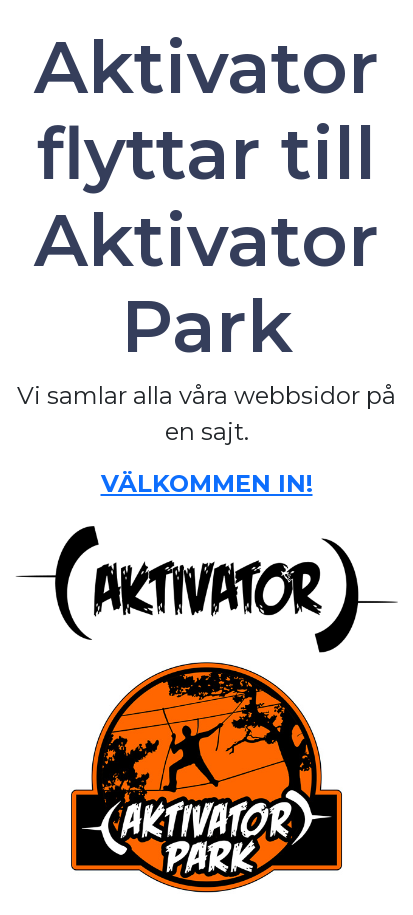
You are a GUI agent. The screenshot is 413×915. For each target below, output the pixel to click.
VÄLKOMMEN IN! (207, 483)
